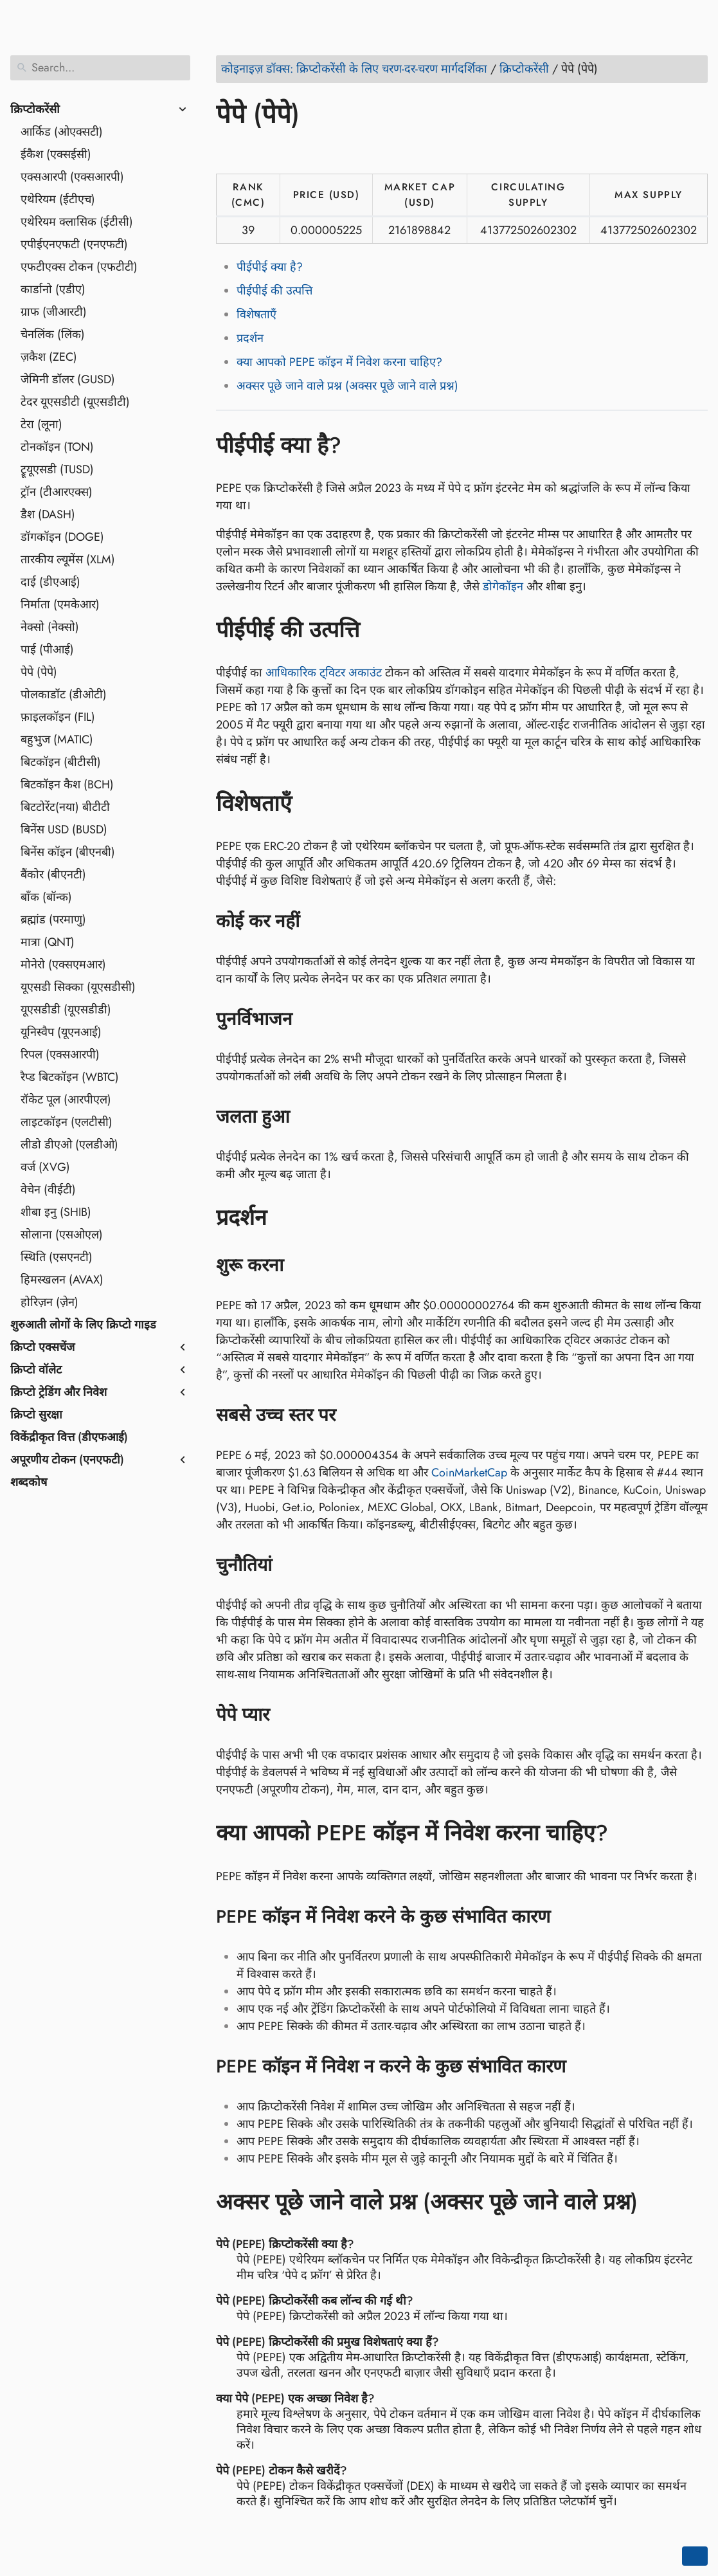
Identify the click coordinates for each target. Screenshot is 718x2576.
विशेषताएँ (256, 314)
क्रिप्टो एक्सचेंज (42, 1347)
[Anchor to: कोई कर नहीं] (316, 921)
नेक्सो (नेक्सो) (50, 627)
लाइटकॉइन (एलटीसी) (66, 1122)
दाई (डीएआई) (50, 582)
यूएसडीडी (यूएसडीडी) (66, 1009)
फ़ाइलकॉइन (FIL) (58, 717)
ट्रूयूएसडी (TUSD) (57, 469)
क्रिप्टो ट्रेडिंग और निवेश (58, 1392)
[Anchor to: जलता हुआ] (306, 1117)
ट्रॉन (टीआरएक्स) (57, 492)
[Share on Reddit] (301, 151)
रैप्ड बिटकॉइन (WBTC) (70, 1077)
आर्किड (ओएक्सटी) (62, 131)
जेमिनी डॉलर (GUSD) (68, 379)
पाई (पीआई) (47, 649)
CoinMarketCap (469, 1472)
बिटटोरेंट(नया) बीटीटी (65, 807)
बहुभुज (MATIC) (57, 739)
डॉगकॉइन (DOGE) (62, 537)
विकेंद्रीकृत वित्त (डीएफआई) (69, 1437)
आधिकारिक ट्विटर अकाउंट (323, 672)
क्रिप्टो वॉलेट (36, 1369)
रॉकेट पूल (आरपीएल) (66, 1099)
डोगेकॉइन (503, 586)
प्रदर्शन (250, 338)
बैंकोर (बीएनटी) (53, 874)
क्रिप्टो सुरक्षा (36, 1414)
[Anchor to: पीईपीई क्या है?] (360, 445)
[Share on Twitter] (252, 151)
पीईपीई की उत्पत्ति (274, 290)
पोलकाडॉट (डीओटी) (64, 694)
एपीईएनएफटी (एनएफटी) (74, 244)
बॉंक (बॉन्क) (46, 897)
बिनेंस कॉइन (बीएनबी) (68, 852)
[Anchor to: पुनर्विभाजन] (309, 1019)
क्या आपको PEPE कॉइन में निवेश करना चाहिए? (339, 362)
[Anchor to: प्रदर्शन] (286, 1218)
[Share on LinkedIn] (277, 151)
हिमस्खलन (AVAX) (62, 1279)
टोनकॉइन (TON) (57, 447)
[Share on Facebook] (228, 151)
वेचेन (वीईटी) (48, 1189)
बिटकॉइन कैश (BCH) (67, 784)
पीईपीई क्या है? (270, 267)
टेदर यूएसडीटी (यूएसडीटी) (75, 402)
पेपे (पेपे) (39, 672)
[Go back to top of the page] (695, 2556)
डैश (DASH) (48, 514)
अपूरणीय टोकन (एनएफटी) (67, 1459)
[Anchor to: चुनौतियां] (288, 1565)
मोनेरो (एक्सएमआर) (63, 964)
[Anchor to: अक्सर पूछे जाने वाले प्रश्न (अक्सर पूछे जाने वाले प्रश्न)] (656, 2202)
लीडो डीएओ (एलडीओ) (69, 1144)
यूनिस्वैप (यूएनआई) (61, 1032)
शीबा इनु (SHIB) (56, 1212)
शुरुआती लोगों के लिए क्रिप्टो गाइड (83, 1324)
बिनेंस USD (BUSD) (64, 829)
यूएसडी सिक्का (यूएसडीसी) (78, 987)
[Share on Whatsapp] (326, 151)
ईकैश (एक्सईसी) (56, 154)
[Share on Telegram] (350, 151)
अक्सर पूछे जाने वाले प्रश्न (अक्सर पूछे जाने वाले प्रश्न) (347, 385)
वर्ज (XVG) (45, 1167)
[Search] (100, 67)
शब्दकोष (28, 1482)
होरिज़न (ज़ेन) (49, 1302)
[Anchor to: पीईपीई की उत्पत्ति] (379, 630)
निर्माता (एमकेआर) (60, 604)
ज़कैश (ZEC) (49, 357)
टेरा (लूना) (41, 424)
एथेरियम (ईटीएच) (58, 199)
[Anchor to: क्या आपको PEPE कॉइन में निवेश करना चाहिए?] (627, 1833)
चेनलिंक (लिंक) (53, 334)
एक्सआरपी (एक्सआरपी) (72, 176)
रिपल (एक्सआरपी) (60, 1054)
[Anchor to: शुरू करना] (300, 1265)
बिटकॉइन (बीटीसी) (61, 762)
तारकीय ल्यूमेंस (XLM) (68, 559)
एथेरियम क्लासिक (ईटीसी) (77, 221)
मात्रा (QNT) (48, 942)
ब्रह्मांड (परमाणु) (53, 919)
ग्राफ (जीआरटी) (54, 312)
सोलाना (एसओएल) (62, 1234)
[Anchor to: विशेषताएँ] (311, 803)
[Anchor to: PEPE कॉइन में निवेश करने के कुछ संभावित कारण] (566, 1916)
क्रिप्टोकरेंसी (35, 109)
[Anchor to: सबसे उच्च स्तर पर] (352, 1415)
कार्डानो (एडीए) (53, 289)
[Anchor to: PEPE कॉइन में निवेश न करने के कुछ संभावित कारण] (582, 2066)
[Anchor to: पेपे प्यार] (285, 1715)
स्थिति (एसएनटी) (57, 1257)
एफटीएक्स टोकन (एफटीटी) (79, 267)
